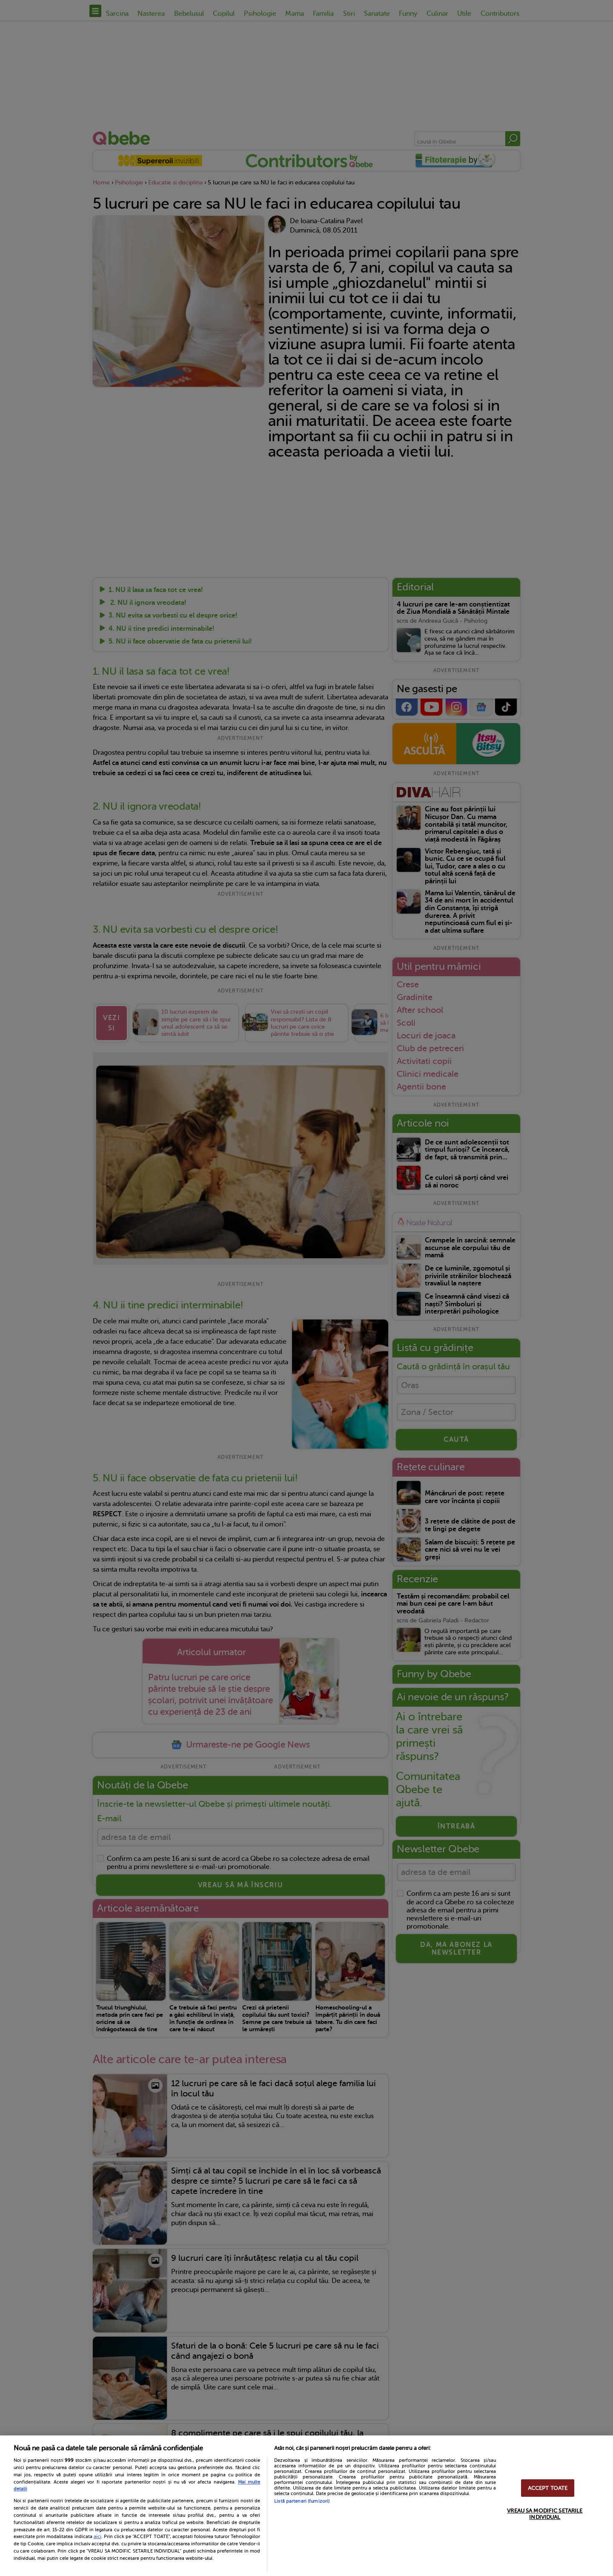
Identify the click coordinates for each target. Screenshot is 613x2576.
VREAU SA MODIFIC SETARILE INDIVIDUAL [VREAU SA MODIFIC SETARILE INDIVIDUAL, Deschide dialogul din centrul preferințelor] (544, 2513)
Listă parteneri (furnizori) (301, 2501)
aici (97, 2536)
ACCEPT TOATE (548, 2488)
